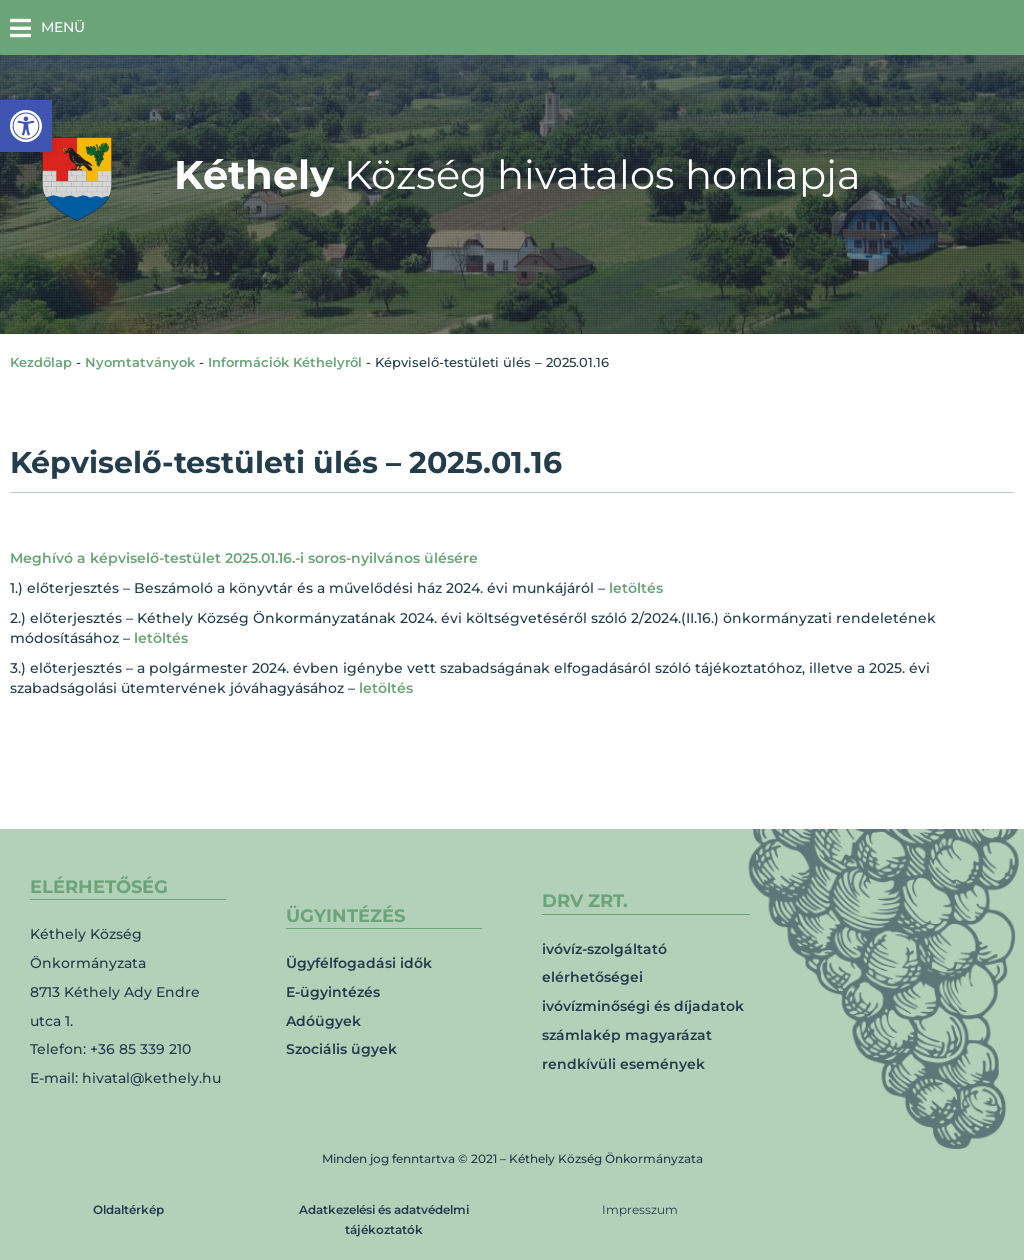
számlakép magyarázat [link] (627, 1035)
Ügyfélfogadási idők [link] (359, 963)
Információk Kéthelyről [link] (285, 362)
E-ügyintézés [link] (333, 992)
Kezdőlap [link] (41, 362)
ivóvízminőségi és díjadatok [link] (643, 1006)
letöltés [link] (636, 588)
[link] (26, 126)
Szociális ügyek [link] (341, 1049)
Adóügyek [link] (323, 1021)
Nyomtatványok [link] (140, 362)
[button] (47, 27)
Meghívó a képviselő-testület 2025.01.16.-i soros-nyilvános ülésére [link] (244, 558)
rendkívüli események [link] (623, 1064)
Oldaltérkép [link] (128, 1209)
